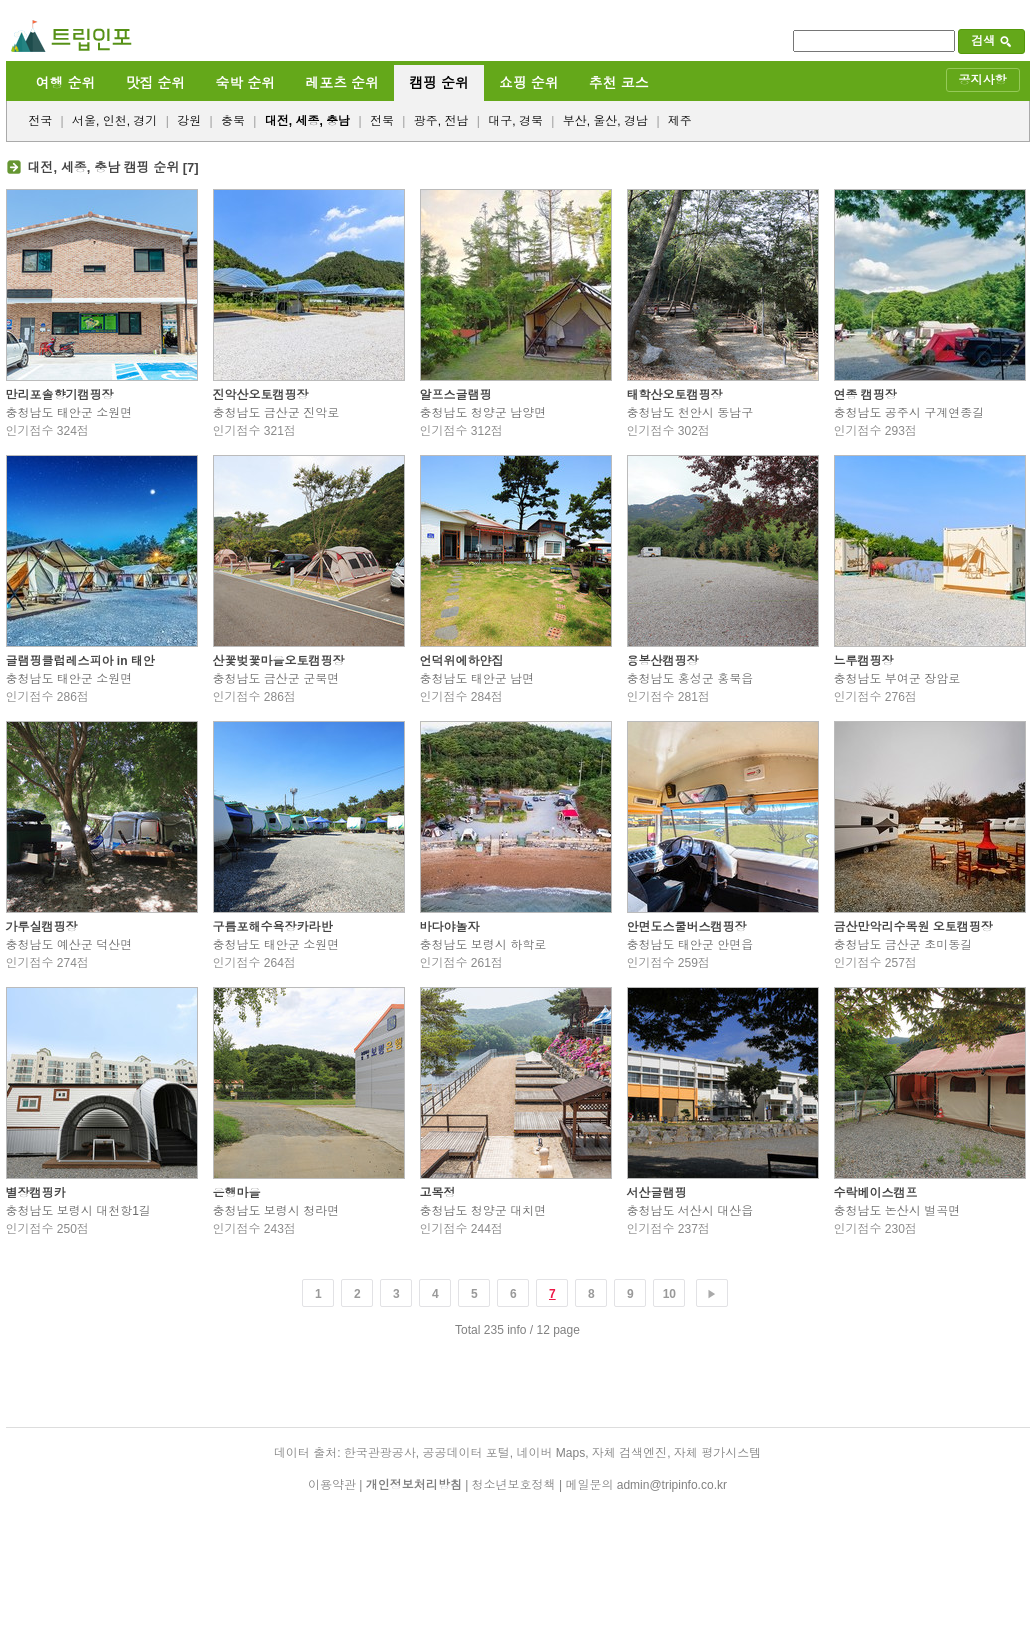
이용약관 (332, 1485)
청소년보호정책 (514, 1485)
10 (669, 1294)
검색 (991, 41)
